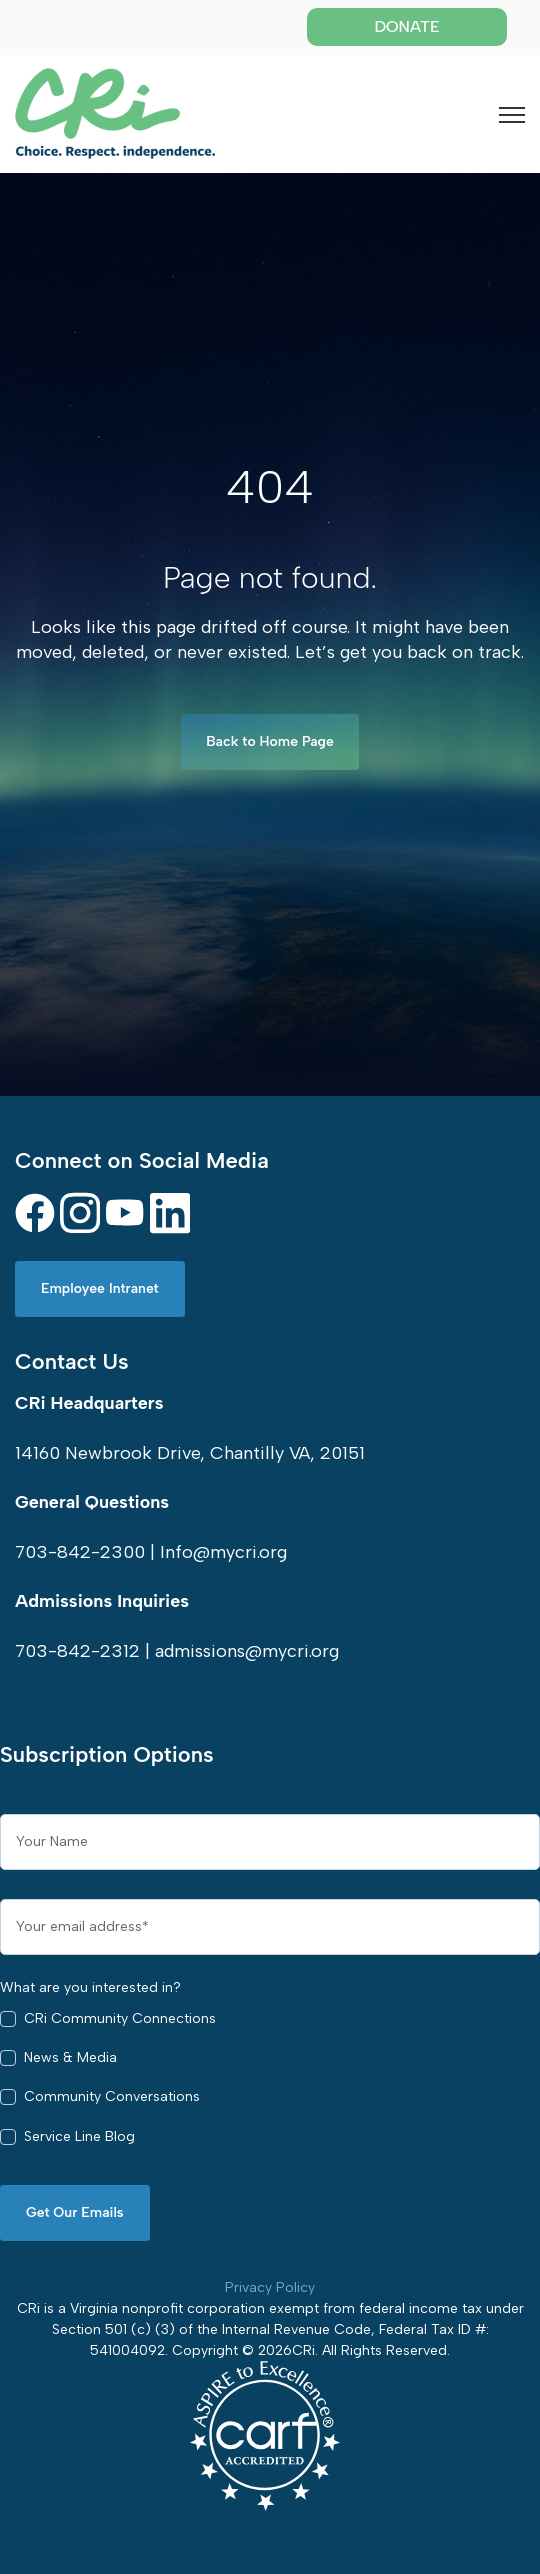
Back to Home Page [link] (270, 741)
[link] (115, 112)
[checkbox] (270, 2082)
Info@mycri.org (223, 1552)
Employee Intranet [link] (100, 1288)
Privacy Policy (270, 2287)
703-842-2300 (80, 1552)
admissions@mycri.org (247, 1651)
